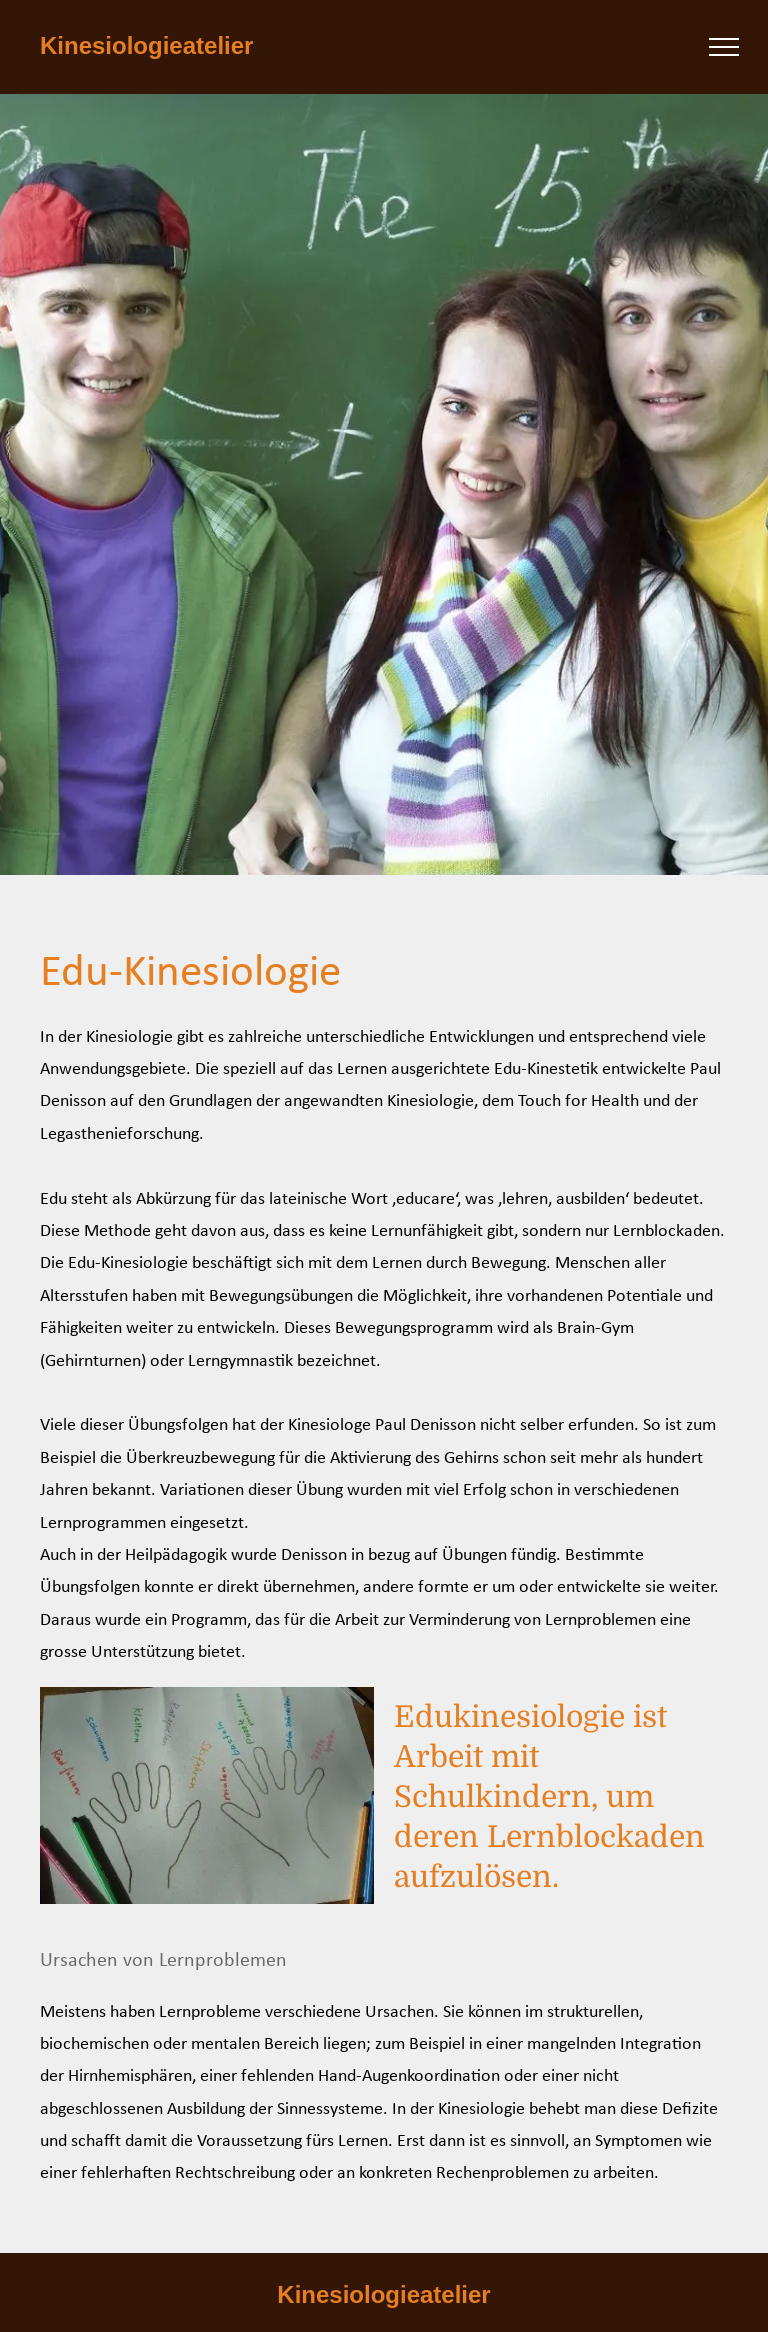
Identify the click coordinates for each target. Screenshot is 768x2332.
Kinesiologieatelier (146, 45)
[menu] (724, 47)
